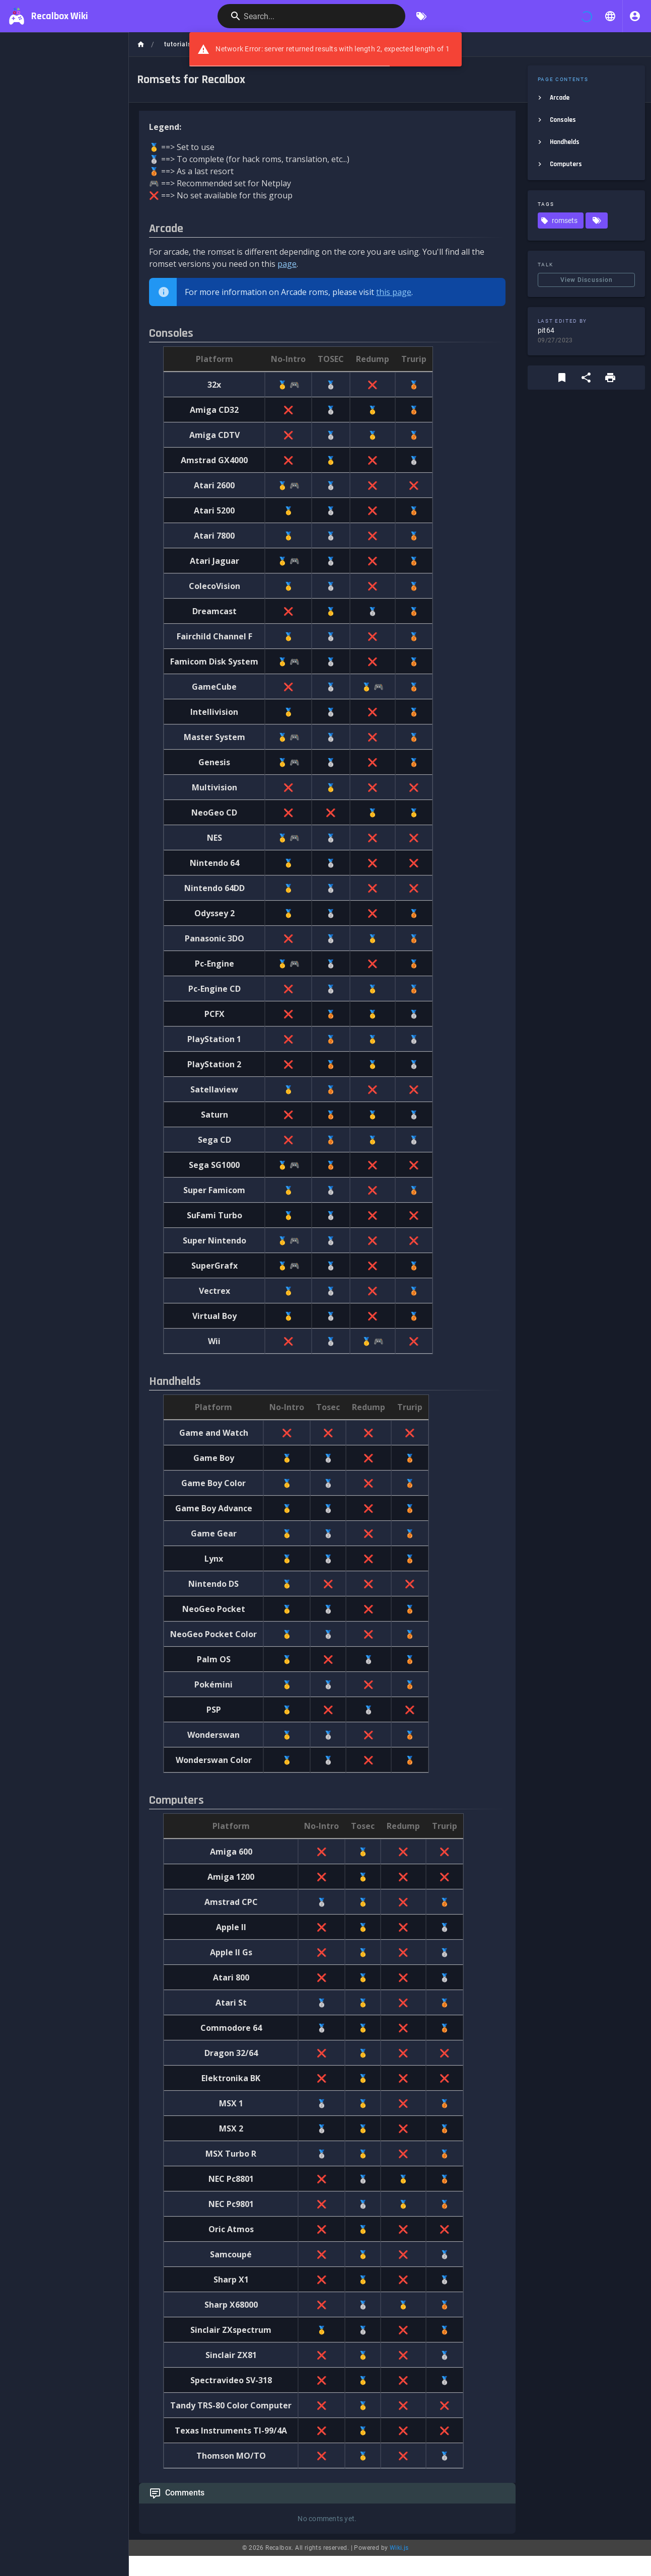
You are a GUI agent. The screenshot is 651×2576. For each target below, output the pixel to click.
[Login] (635, 16)
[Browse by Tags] (421, 16)
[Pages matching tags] (597, 220)
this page (393, 292)
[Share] (586, 377)
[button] (610, 16)
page (287, 263)
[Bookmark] (562, 377)
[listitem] (586, 98)
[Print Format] (610, 377)
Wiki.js (399, 2547)
